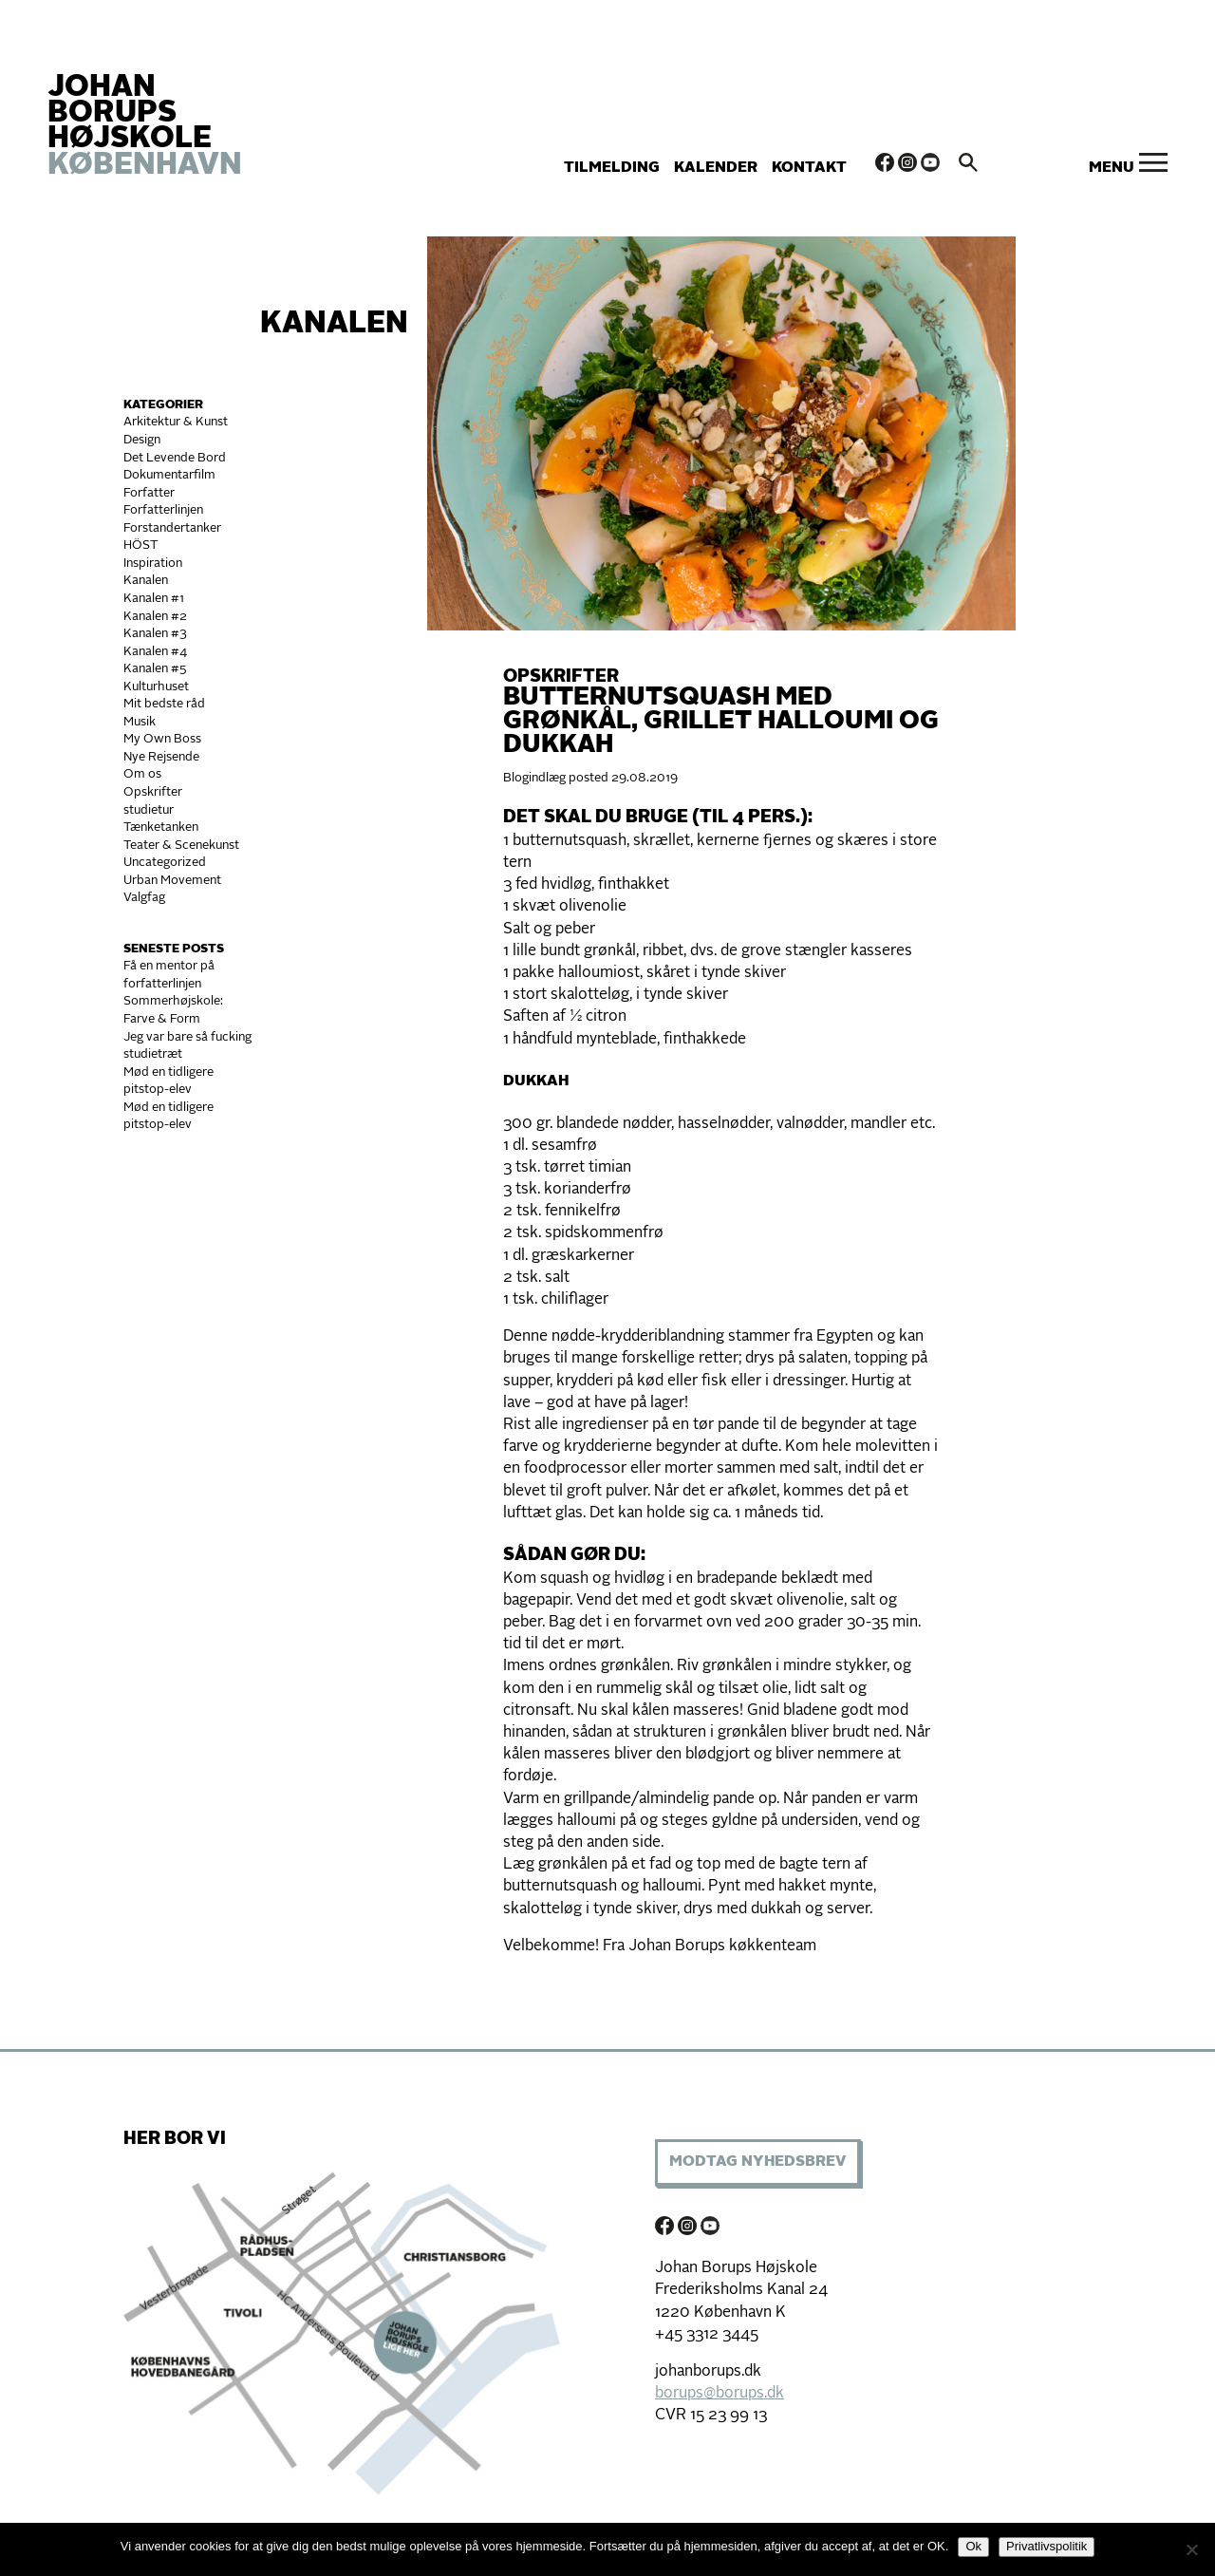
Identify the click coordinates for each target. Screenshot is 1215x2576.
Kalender (715, 168)
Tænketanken (160, 827)
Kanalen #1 (153, 598)
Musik (139, 722)
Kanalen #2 (155, 617)
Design (141, 440)
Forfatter (149, 493)
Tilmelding (612, 168)
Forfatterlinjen (163, 510)
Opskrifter (152, 792)
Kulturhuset (156, 687)
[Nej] (1191, 2549)
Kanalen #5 (155, 669)
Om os (142, 774)
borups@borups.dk (719, 2393)
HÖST (140, 545)
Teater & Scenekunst (181, 845)
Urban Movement (172, 880)
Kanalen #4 (155, 652)
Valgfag (144, 898)
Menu (1111, 168)
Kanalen (334, 325)
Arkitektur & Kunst (175, 422)
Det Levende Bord (174, 458)
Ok (973, 2546)
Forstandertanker (172, 528)
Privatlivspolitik (1046, 2546)
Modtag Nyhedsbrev (757, 2162)
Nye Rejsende (161, 757)
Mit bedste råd (164, 704)
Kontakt (809, 168)
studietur (148, 810)
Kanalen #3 (155, 634)
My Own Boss (162, 739)
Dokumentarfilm (169, 475)
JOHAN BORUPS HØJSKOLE (144, 127)
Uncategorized (164, 862)
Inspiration (152, 563)
